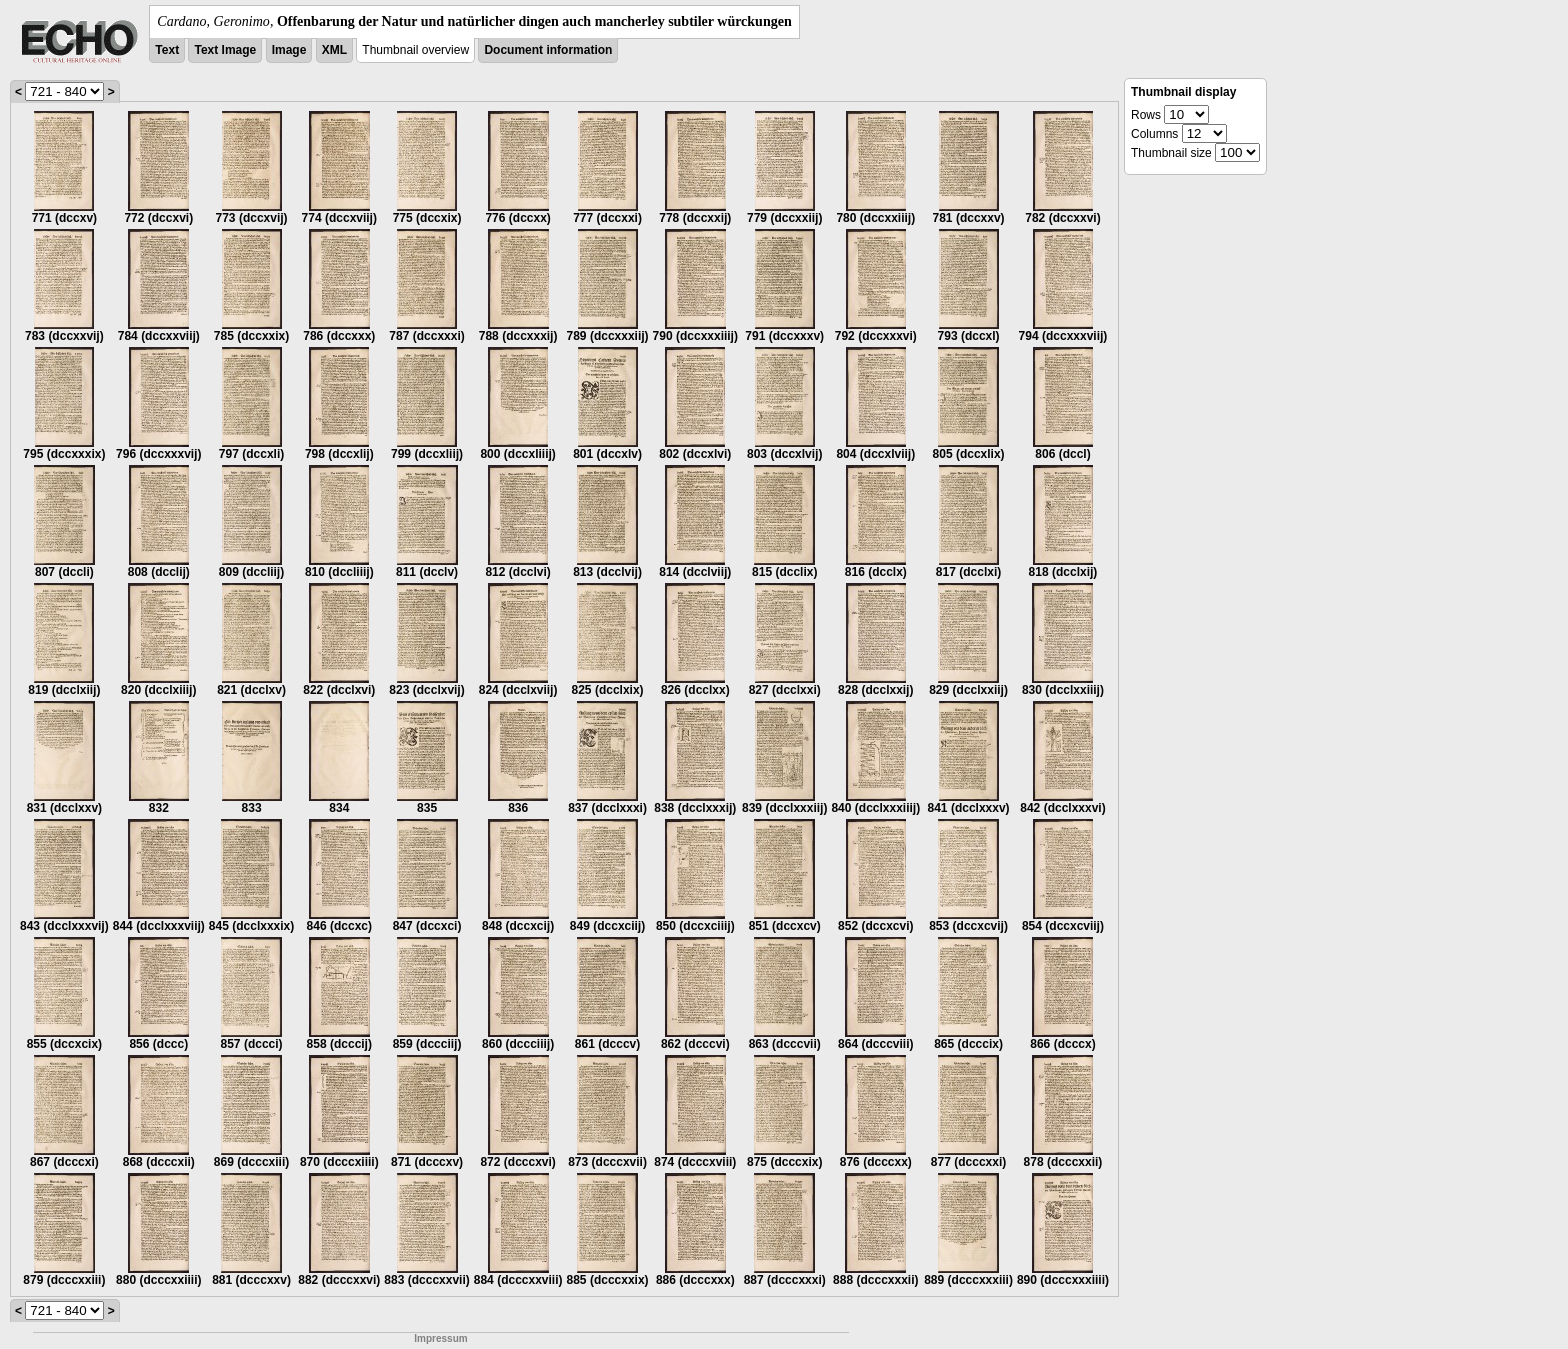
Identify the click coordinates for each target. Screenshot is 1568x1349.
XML (334, 50)
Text (167, 50)
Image (289, 50)
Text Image (225, 50)
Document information (548, 50)
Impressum (440, 1338)
